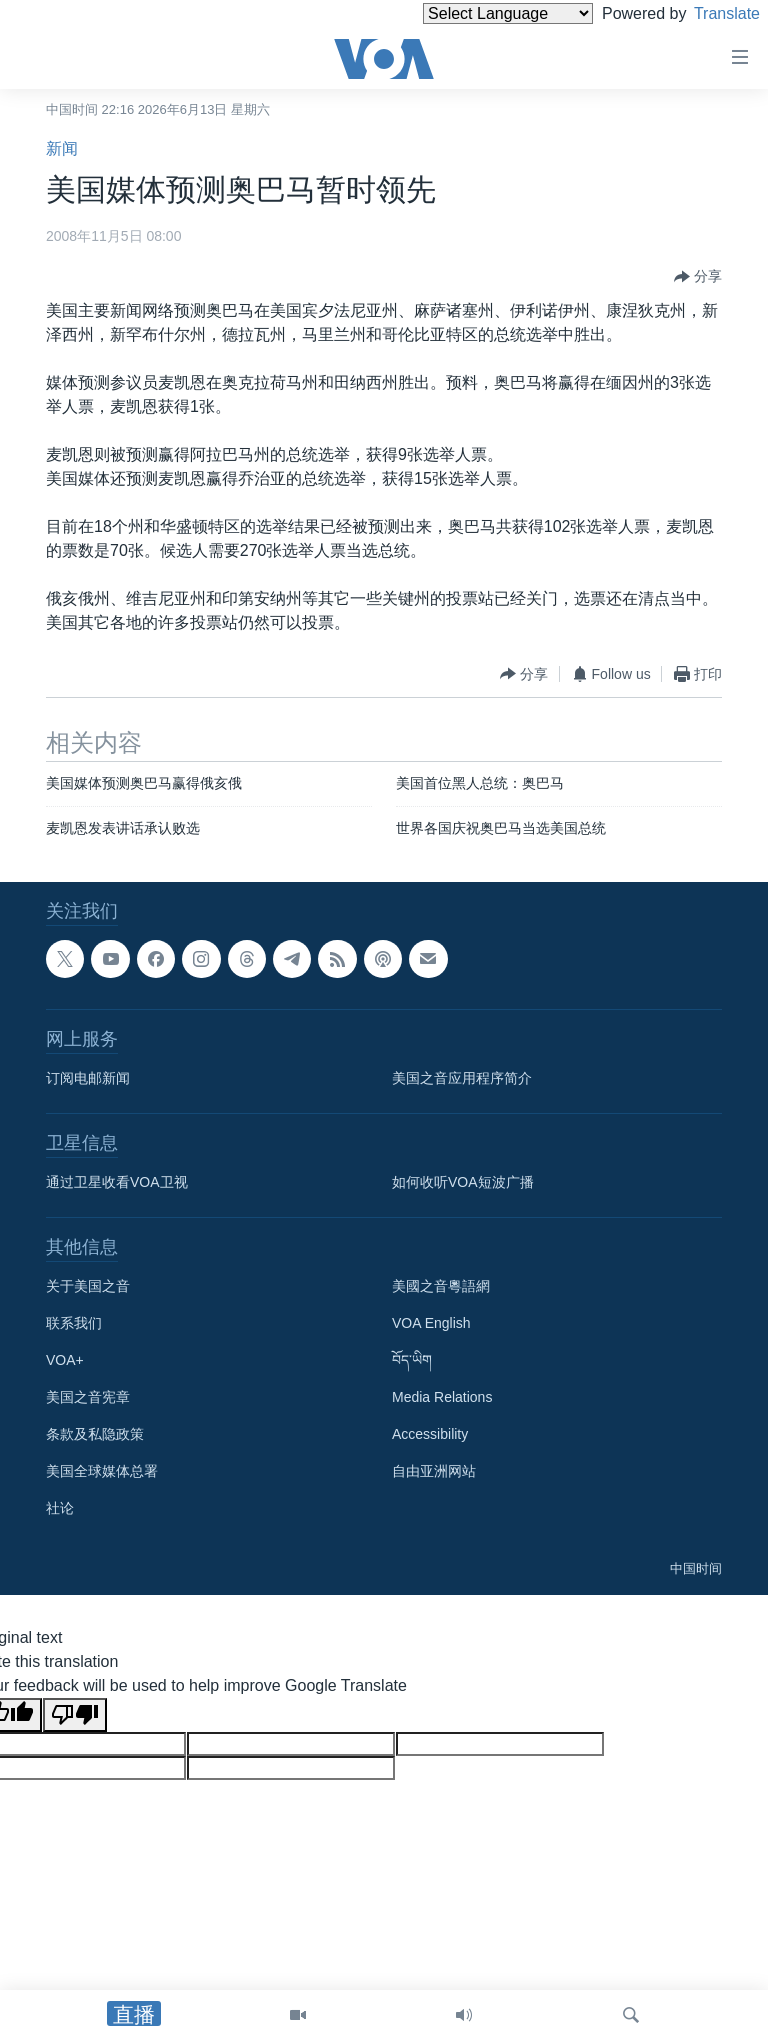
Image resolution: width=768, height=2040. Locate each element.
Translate (708, 13)
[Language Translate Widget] (474, 13)
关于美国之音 (88, 1287)
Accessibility (430, 1435)
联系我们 (74, 1324)
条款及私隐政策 (95, 1435)
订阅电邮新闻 (88, 1079)
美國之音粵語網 (441, 1287)
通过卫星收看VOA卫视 (117, 1183)
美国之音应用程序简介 (462, 1079)
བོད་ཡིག (412, 1361)
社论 (60, 1509)
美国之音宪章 (88, 1398)
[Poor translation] (75, 1715)
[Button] (698, 277)
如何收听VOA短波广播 (463, 1183)
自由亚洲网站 (434, 1472)
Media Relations (442, 1398)
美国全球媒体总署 (102, 1472)
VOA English (431, 1324)
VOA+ (65, 1361)
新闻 (62, 148)
